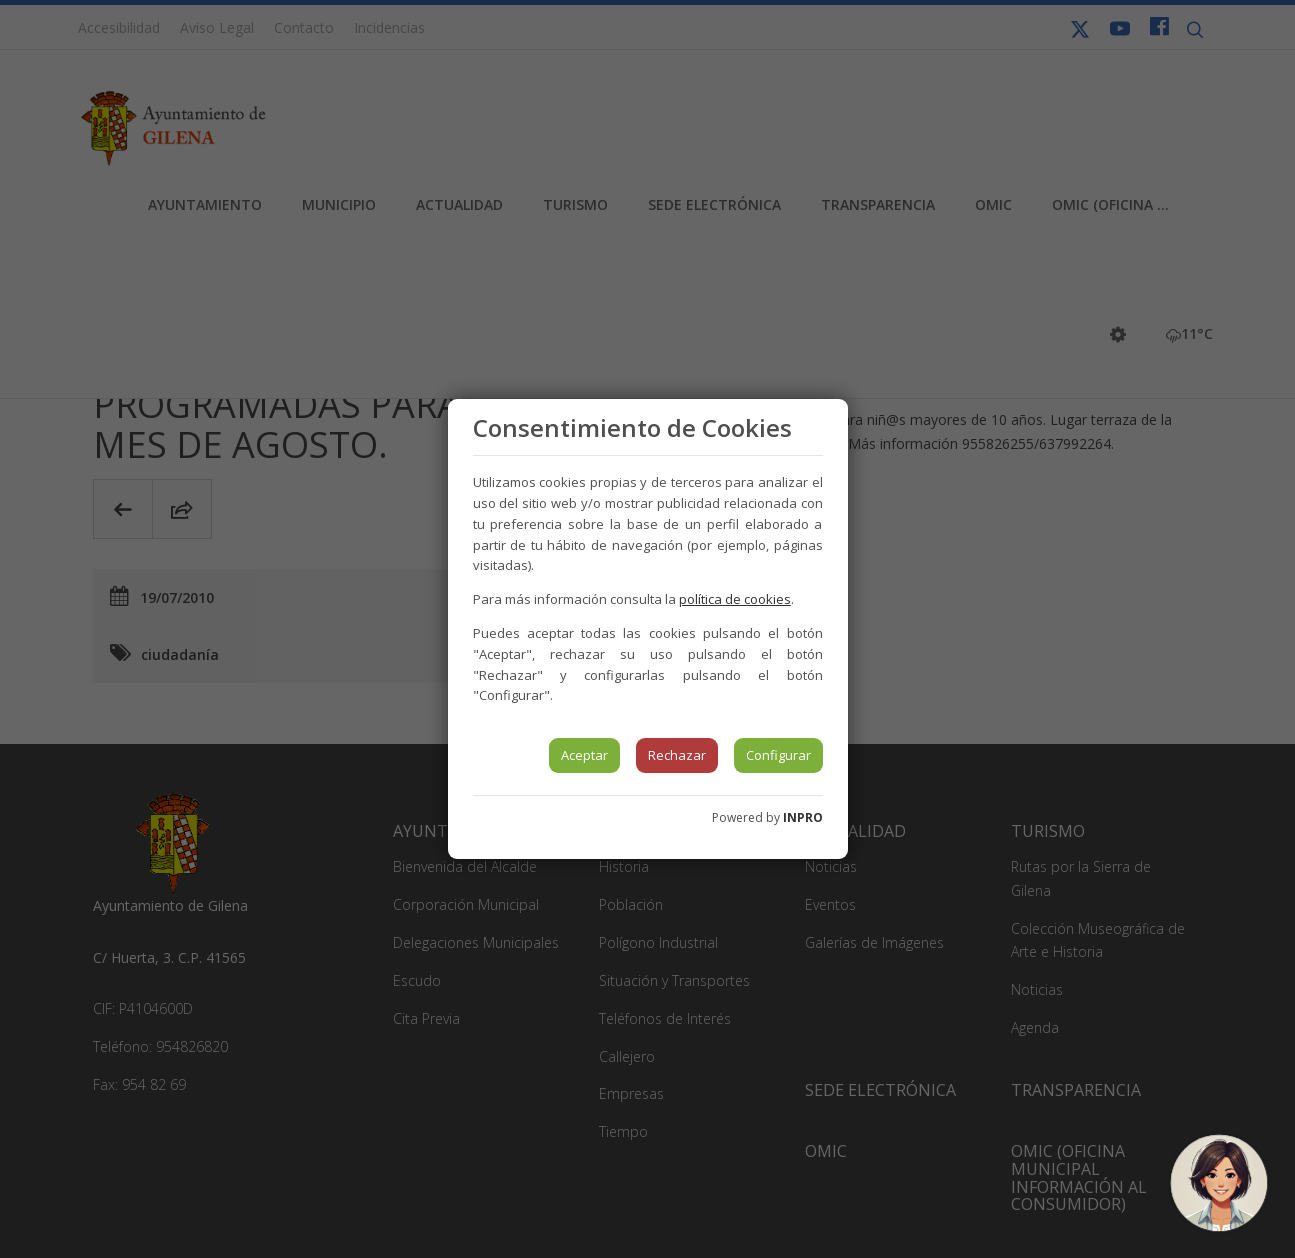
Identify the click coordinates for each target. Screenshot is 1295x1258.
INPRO (803, 817)
